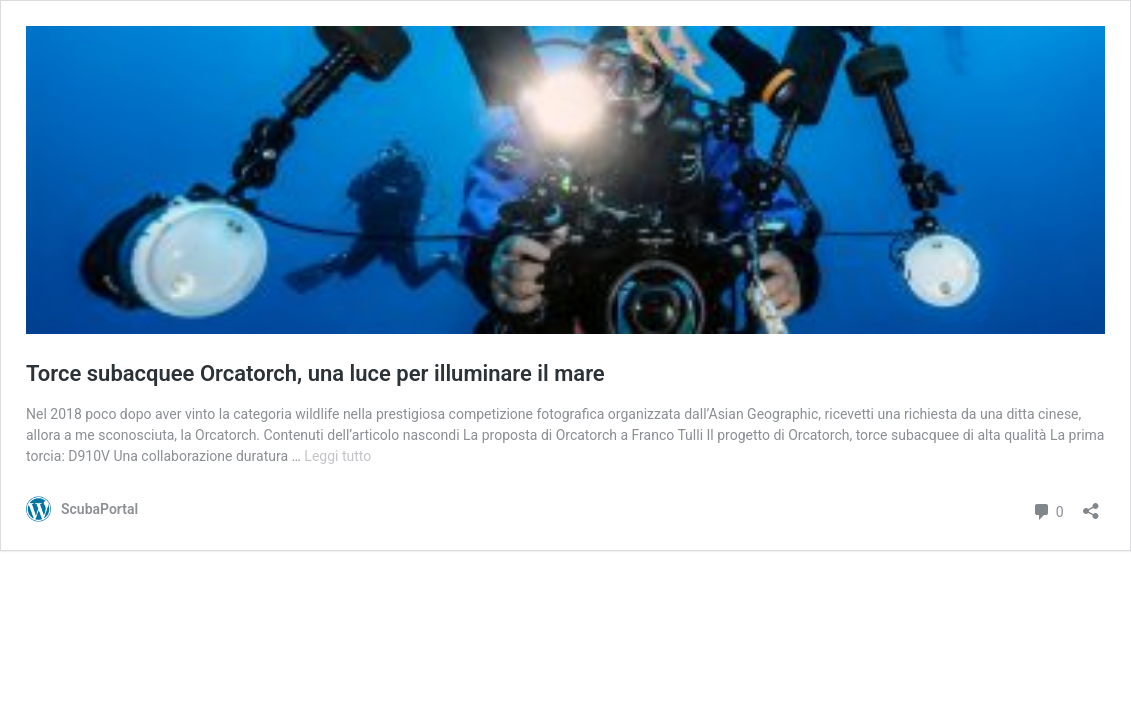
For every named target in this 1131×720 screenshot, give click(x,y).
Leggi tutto (337, 456)
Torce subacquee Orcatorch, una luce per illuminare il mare (315, 373)
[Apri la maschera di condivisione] (1091, 504)
